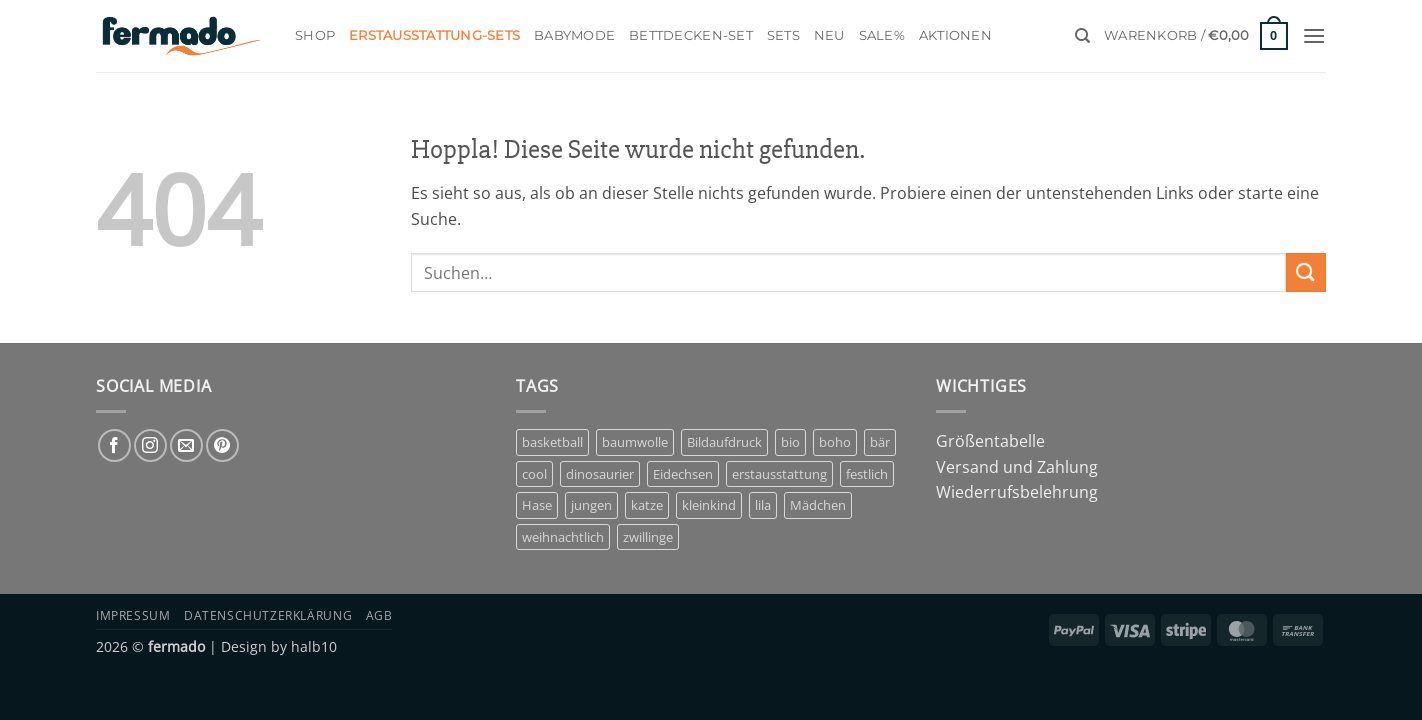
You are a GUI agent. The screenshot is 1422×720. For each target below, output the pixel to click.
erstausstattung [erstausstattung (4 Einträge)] (779, 474)
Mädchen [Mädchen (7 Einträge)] (818, 505)
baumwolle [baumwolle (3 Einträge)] (635, 442)
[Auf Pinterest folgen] (222, 445)
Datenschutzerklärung (268, 615)
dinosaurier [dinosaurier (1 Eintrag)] (600, 474)
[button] (1196, 36)
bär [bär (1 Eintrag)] (880, 442)
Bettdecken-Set (691, 35)
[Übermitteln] (1306, 272)
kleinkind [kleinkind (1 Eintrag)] (709, 505)
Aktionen (955, 35)
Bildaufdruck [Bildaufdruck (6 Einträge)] (724, 442)
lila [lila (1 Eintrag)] (763, 505)
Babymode (574, 35)
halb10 (314, 646)
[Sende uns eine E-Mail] (186, 445)
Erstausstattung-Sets (434, 35)
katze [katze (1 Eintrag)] (647, 505)
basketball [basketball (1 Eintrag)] (552, 442)
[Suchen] (1082, 36)
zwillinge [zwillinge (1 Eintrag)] (648, 537)
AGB (379, 615)
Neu (829, 35)
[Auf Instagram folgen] (150, 445)
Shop (315, 35)
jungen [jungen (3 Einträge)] (591, 505)
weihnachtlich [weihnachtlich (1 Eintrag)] (563, 537)
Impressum (133, 615)
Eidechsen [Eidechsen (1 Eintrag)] (683, 474)
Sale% (882, 35)
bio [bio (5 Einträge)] (790, 442)
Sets (783, 35)
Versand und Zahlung (1017, 467)
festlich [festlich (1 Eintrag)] (867, 474)
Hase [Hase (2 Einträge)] (537, 505)
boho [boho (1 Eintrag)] (835, 442)
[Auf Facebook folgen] (114, 445)
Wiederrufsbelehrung (1017, 492)
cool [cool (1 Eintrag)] (534, 474)
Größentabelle (990, 441)
